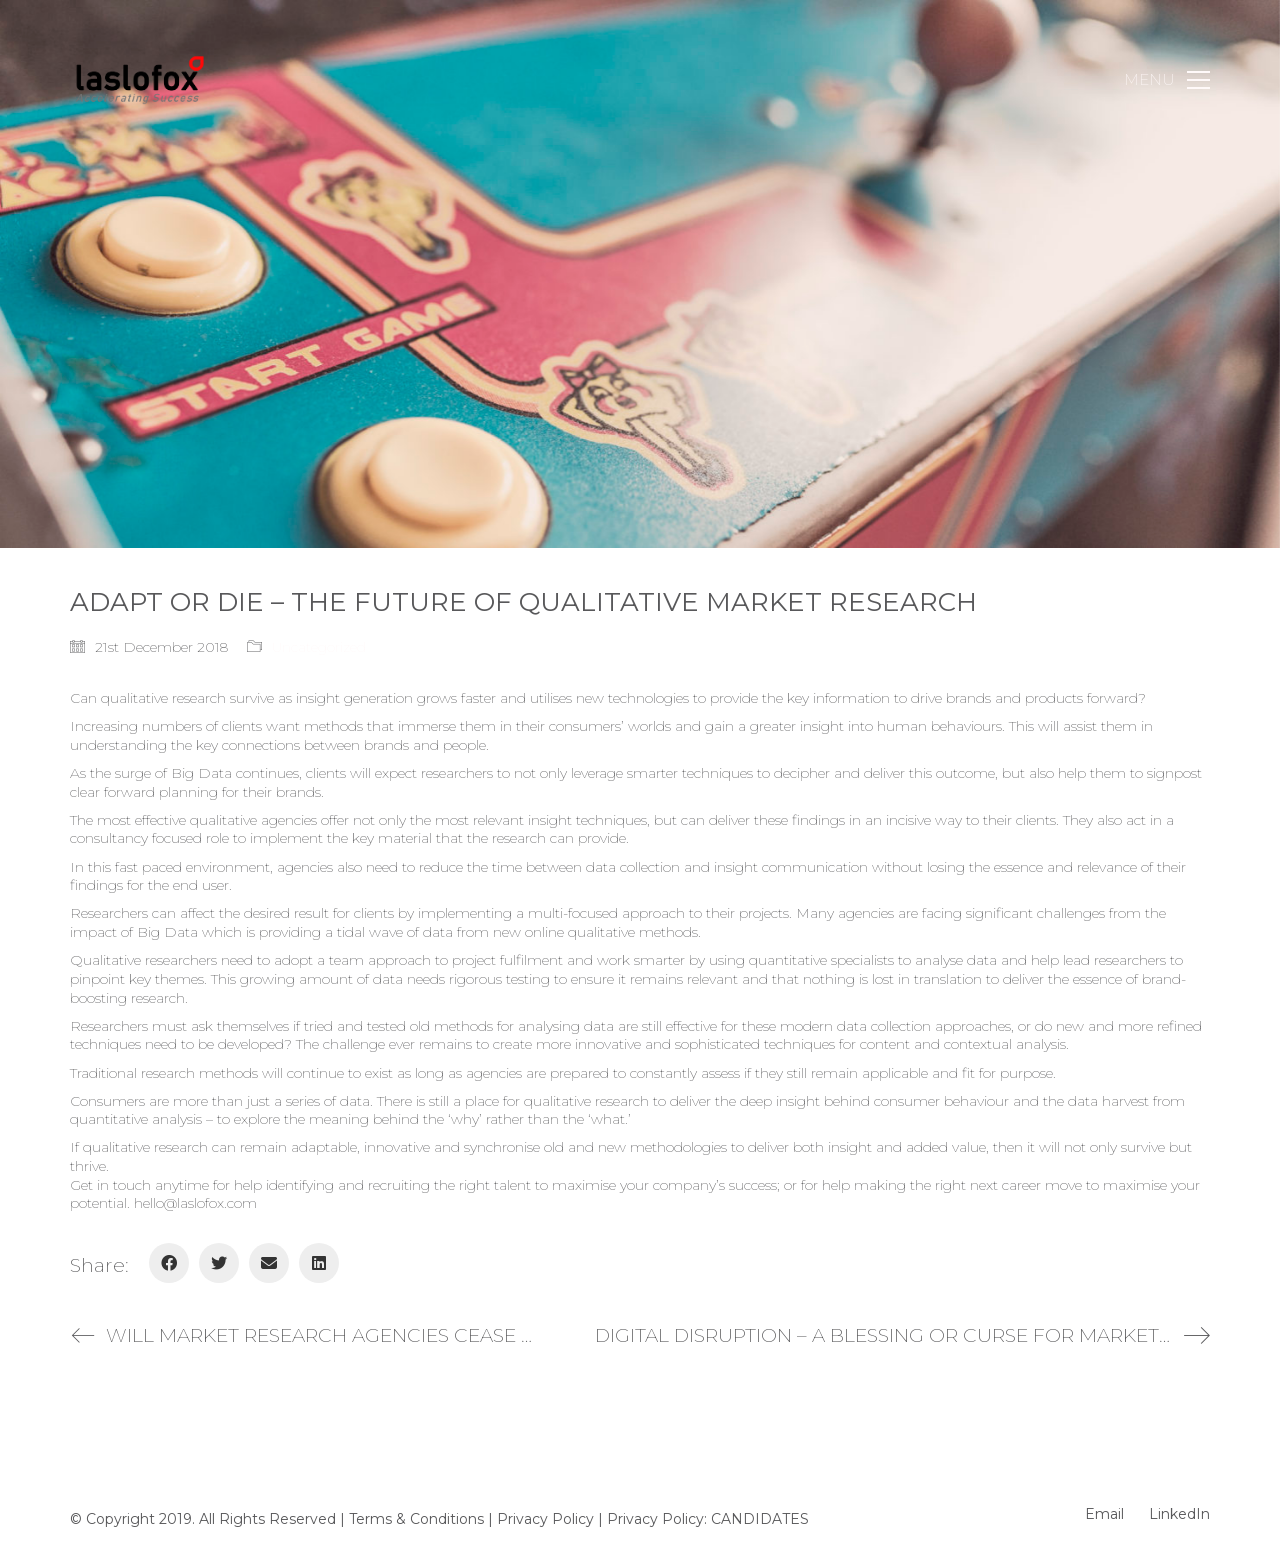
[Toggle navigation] (1167, 80)
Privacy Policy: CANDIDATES (708, 1519)
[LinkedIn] (319, 1263)
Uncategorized (319, 647)
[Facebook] (169, 1263)
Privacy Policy (545, 1519)
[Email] (269, 1263)
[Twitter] (219, 1263)
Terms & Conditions (416, 1519)
